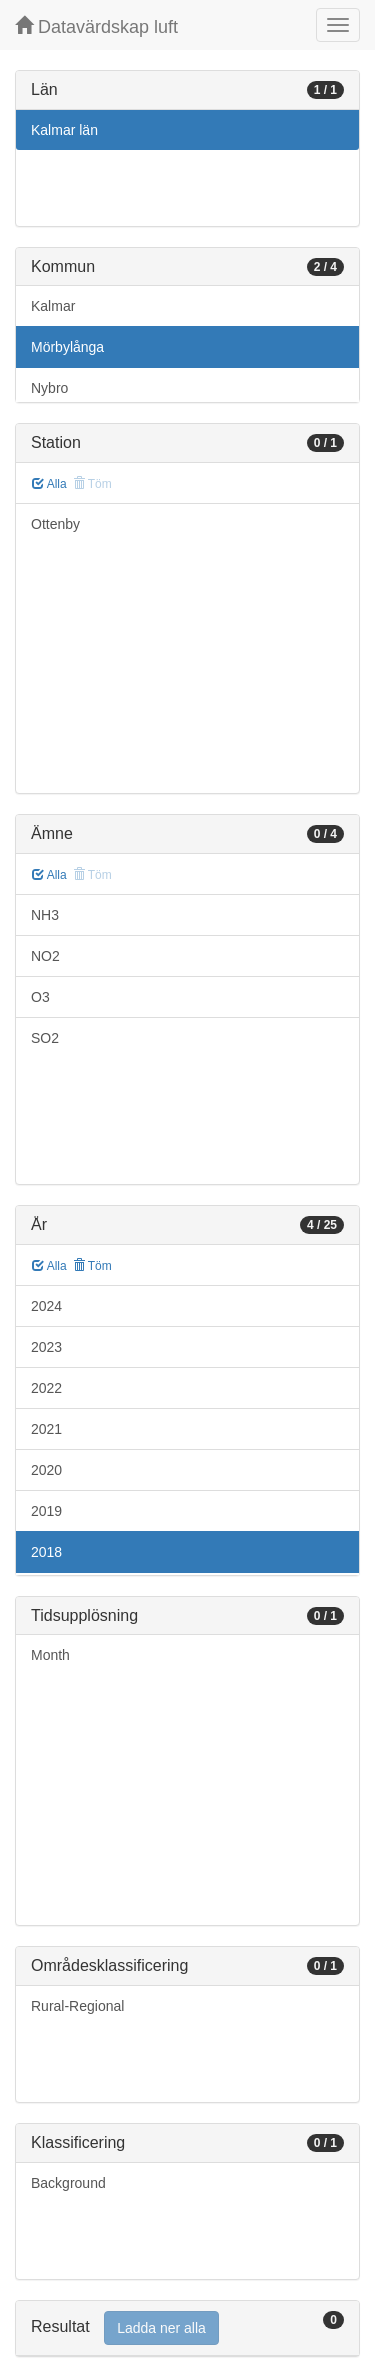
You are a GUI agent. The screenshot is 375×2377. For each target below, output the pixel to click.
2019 (46, 1511)
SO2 (45, 1038)
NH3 (45, 915)
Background (68, 2183)
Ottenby (55, 524)
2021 (46, 1429)
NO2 (45, 956)
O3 (40, 997)
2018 (46, 1552)
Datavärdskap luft (96, 26)
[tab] (187, 2328)
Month (50, 1655)
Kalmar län (64, 130)
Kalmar (53, 306)
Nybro (49, 388)
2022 (46, 1388)
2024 (46, 1306)
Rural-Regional (77, 2006)
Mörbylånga (67, 347)
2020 (46, 1470)
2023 (46, 1347)
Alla (49, 484)
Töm (92, 1266)
